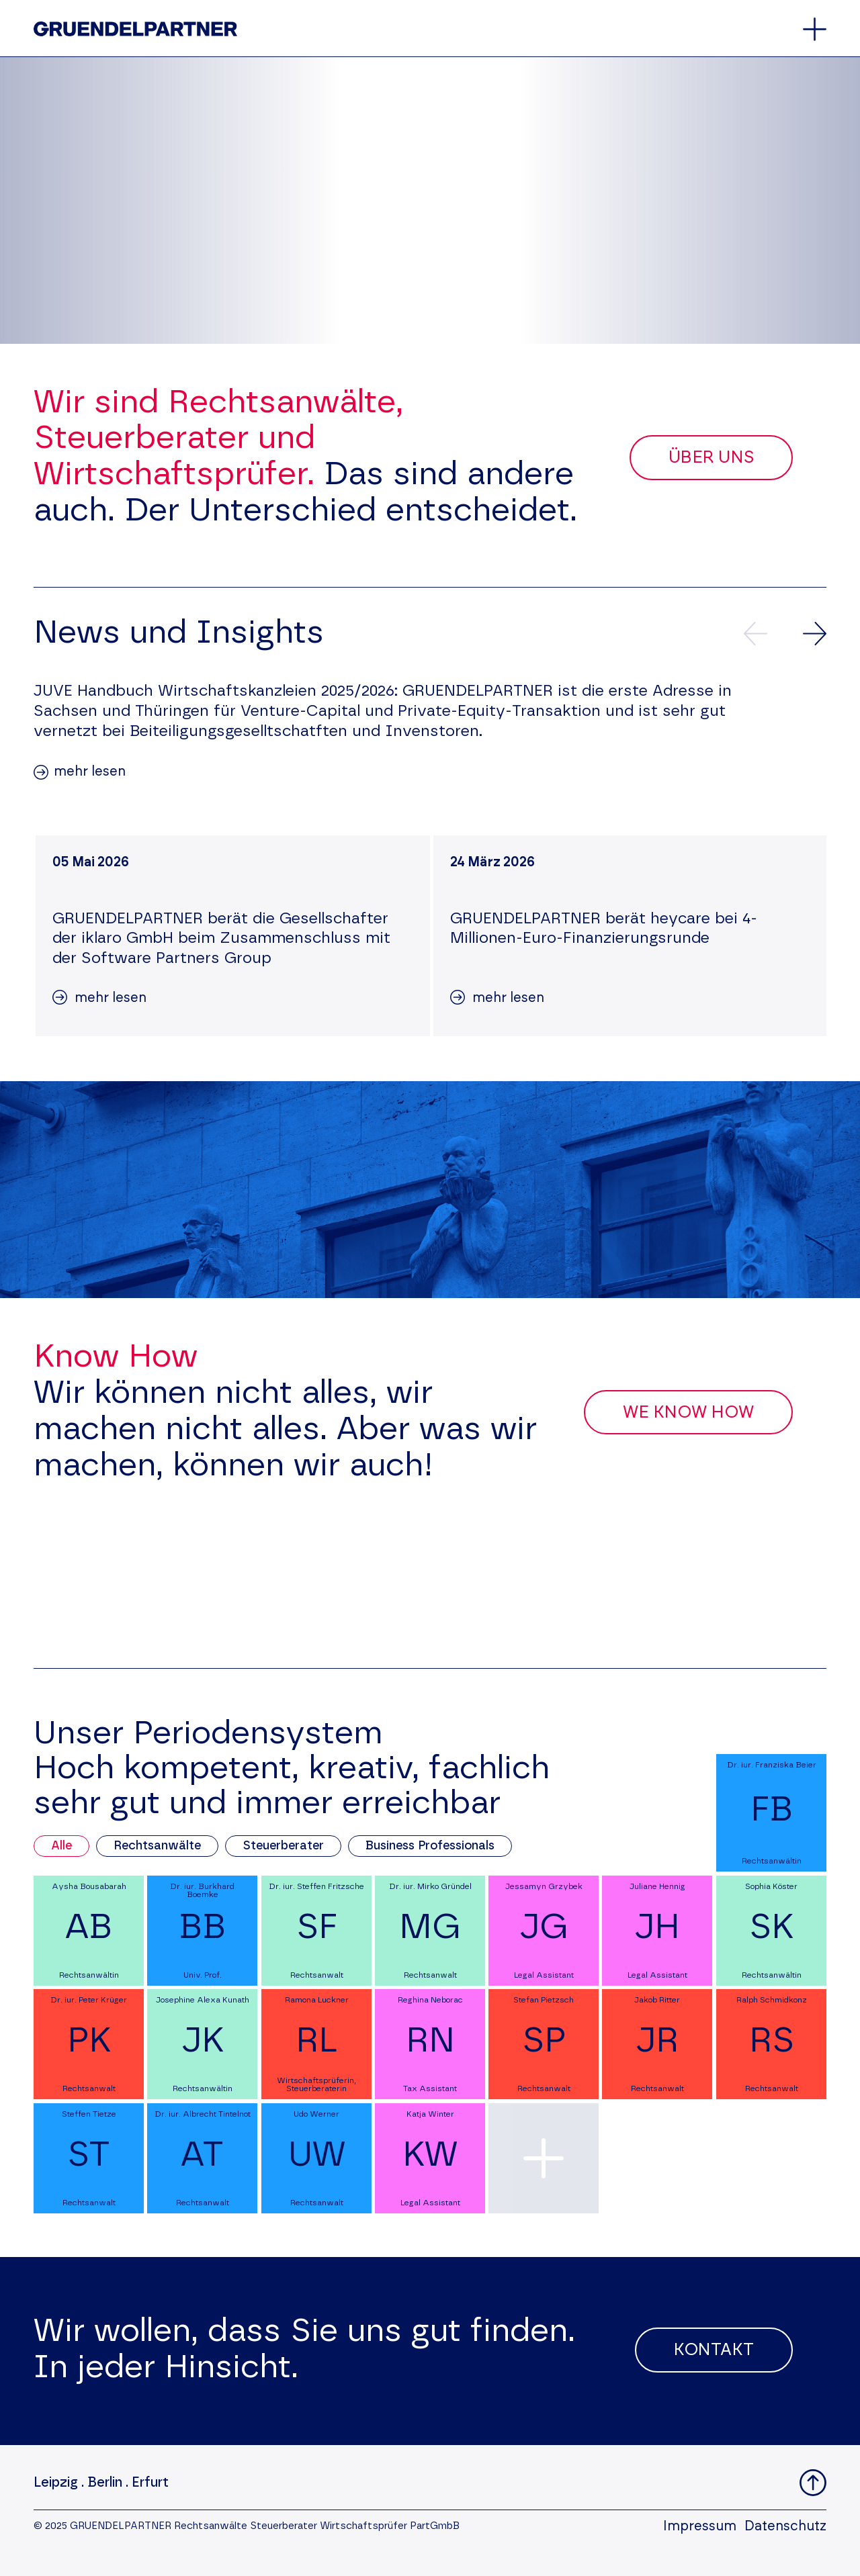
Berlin (104, 2482)
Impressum (699, 2526)
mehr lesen (90, 771)
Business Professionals (430, 1846)
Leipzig (56, 2482)
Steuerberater (283, 1846)
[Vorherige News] (755, 633)
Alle (61, 1846)
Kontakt (714, 2350)
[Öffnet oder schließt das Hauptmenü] (814, 29)
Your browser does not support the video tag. (430, 200)
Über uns (711, 457)
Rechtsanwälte (157, 1846)
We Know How (688, 1412)
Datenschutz (785, 2526)
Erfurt (150, 2482)
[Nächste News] (814, 633)
